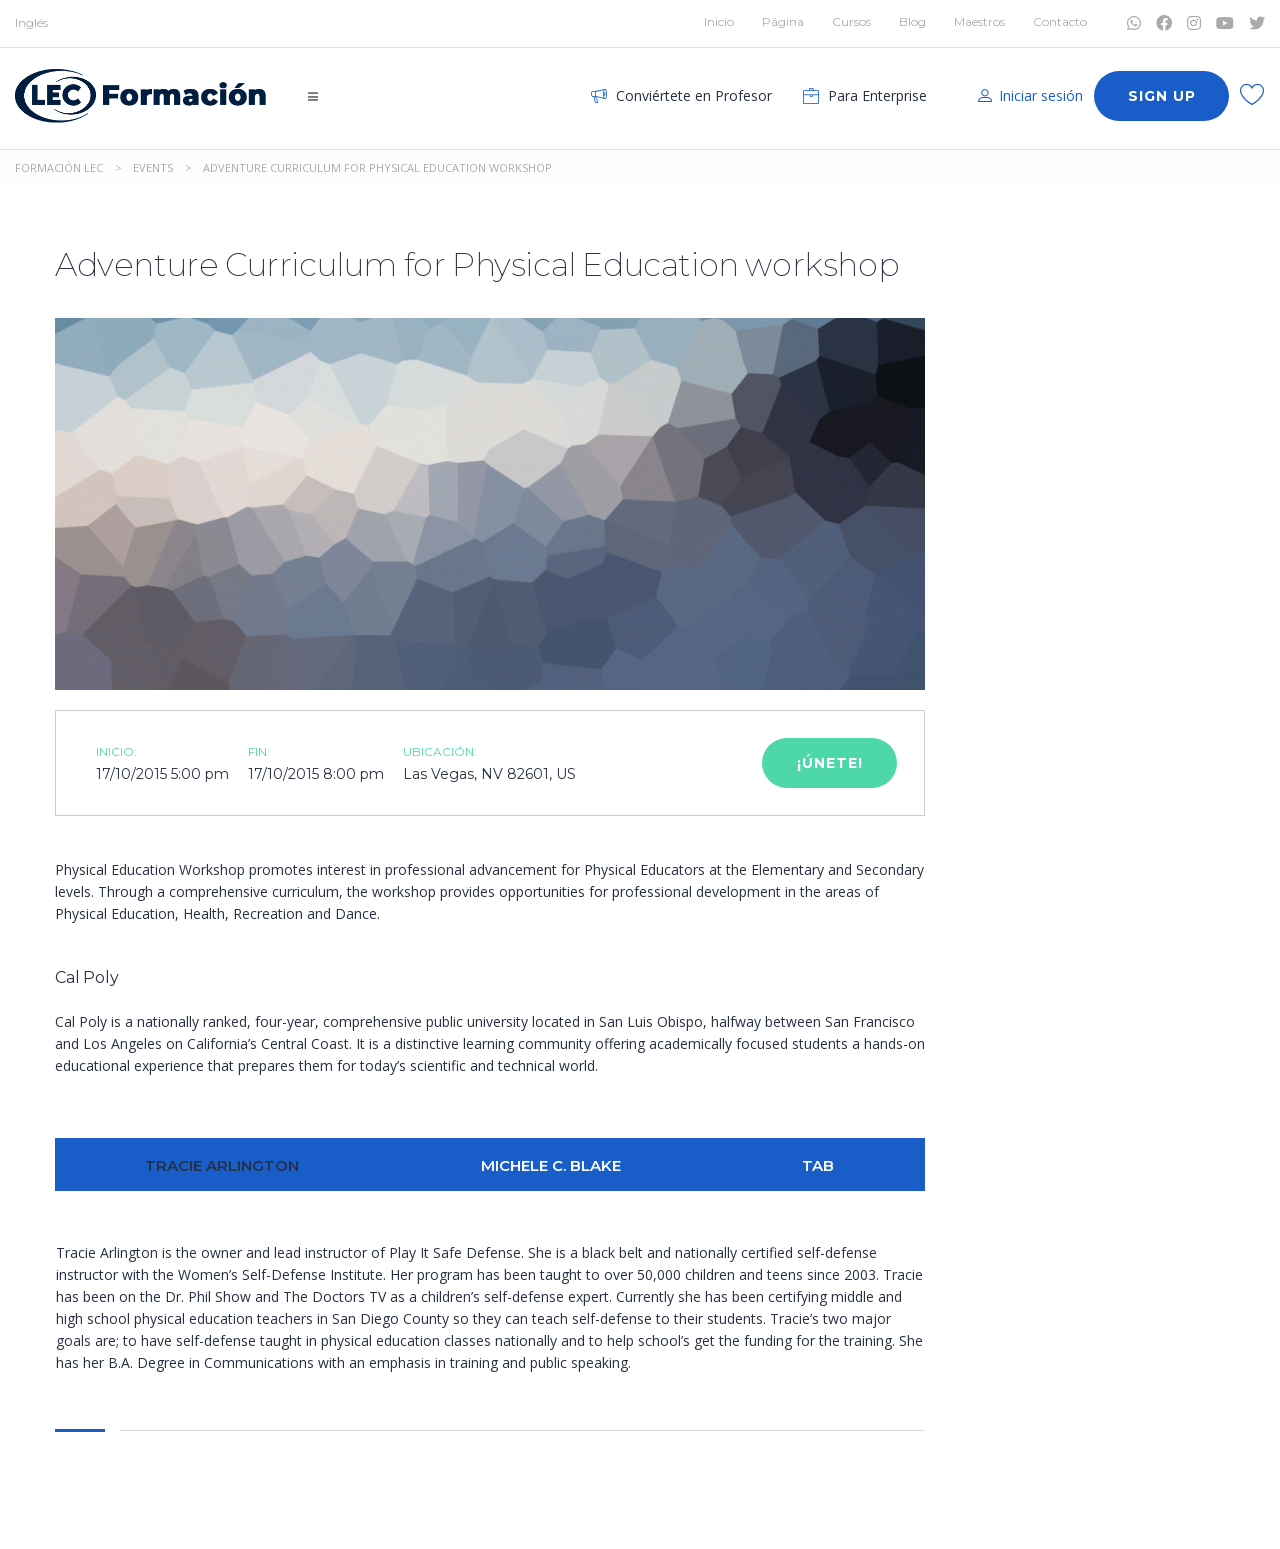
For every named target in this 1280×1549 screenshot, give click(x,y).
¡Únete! (830, 763)
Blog (912, 21)
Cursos (851, 21)
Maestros (979, 21)
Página (783, 21)
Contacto (1060, 21)
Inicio (719, 21)
